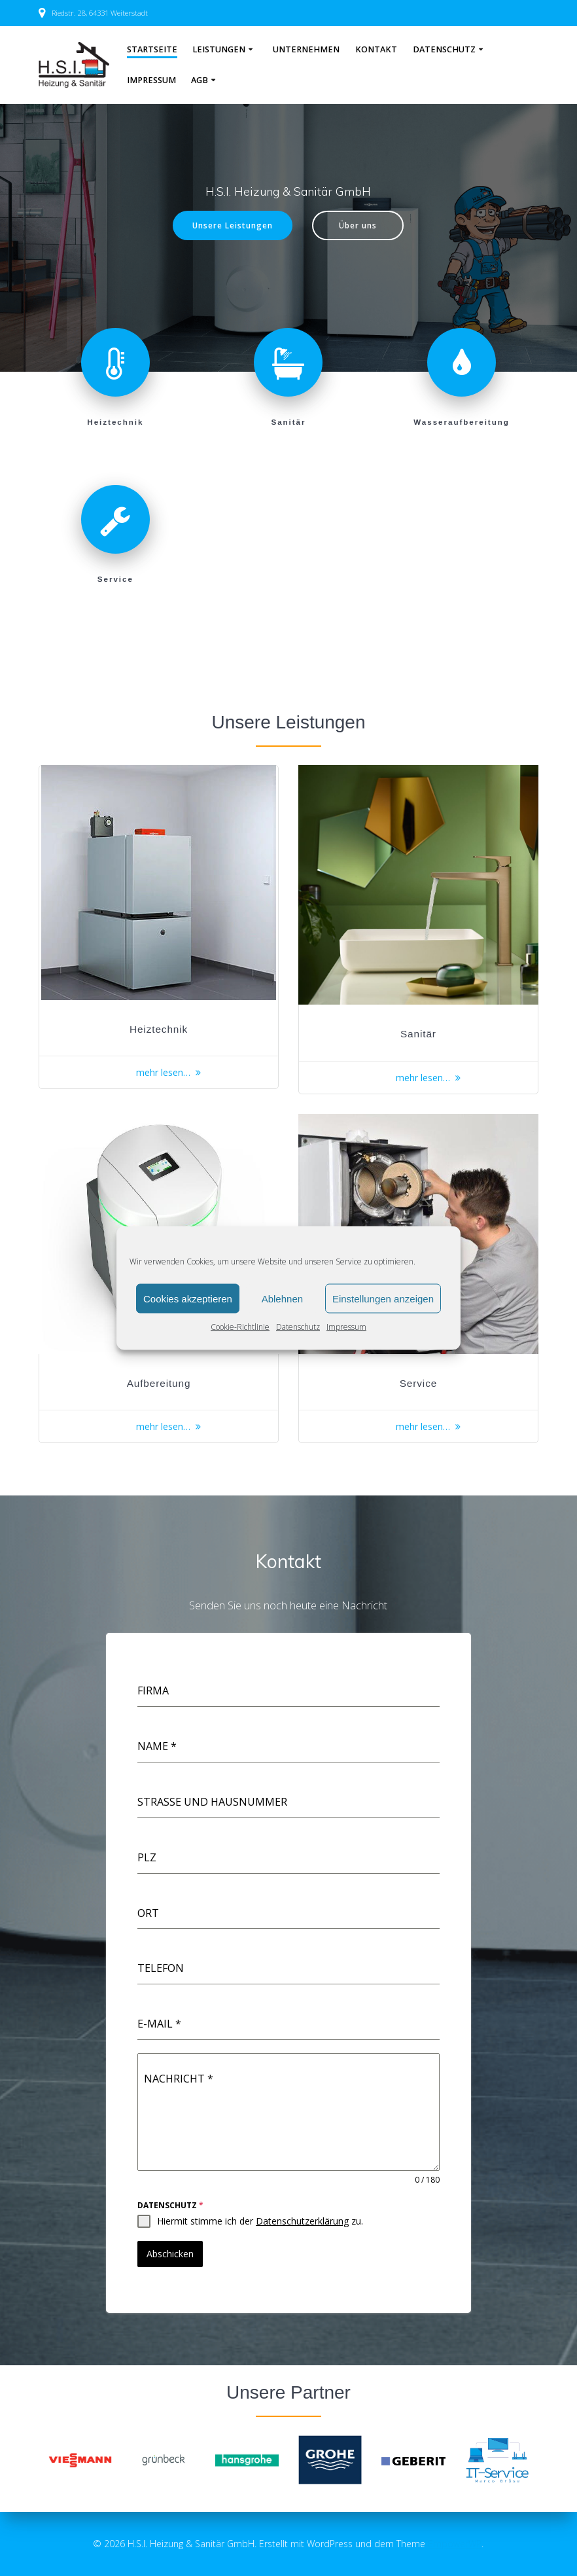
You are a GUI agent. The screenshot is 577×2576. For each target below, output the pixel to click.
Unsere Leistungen (232, 225)
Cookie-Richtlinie (240, 1327)
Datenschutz (298, 1327)
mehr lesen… (163, 1072)
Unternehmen (306, 49)
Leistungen (218, 49)
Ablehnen (282, 1298)
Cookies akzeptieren (187, 1298)
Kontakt (376, 49)
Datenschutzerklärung (302, 2221)
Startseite (152, 49)
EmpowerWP (454, 2543)
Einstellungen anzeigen (383, 1298)
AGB (199, 80)
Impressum (346, 1327)
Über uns (358, 225)
